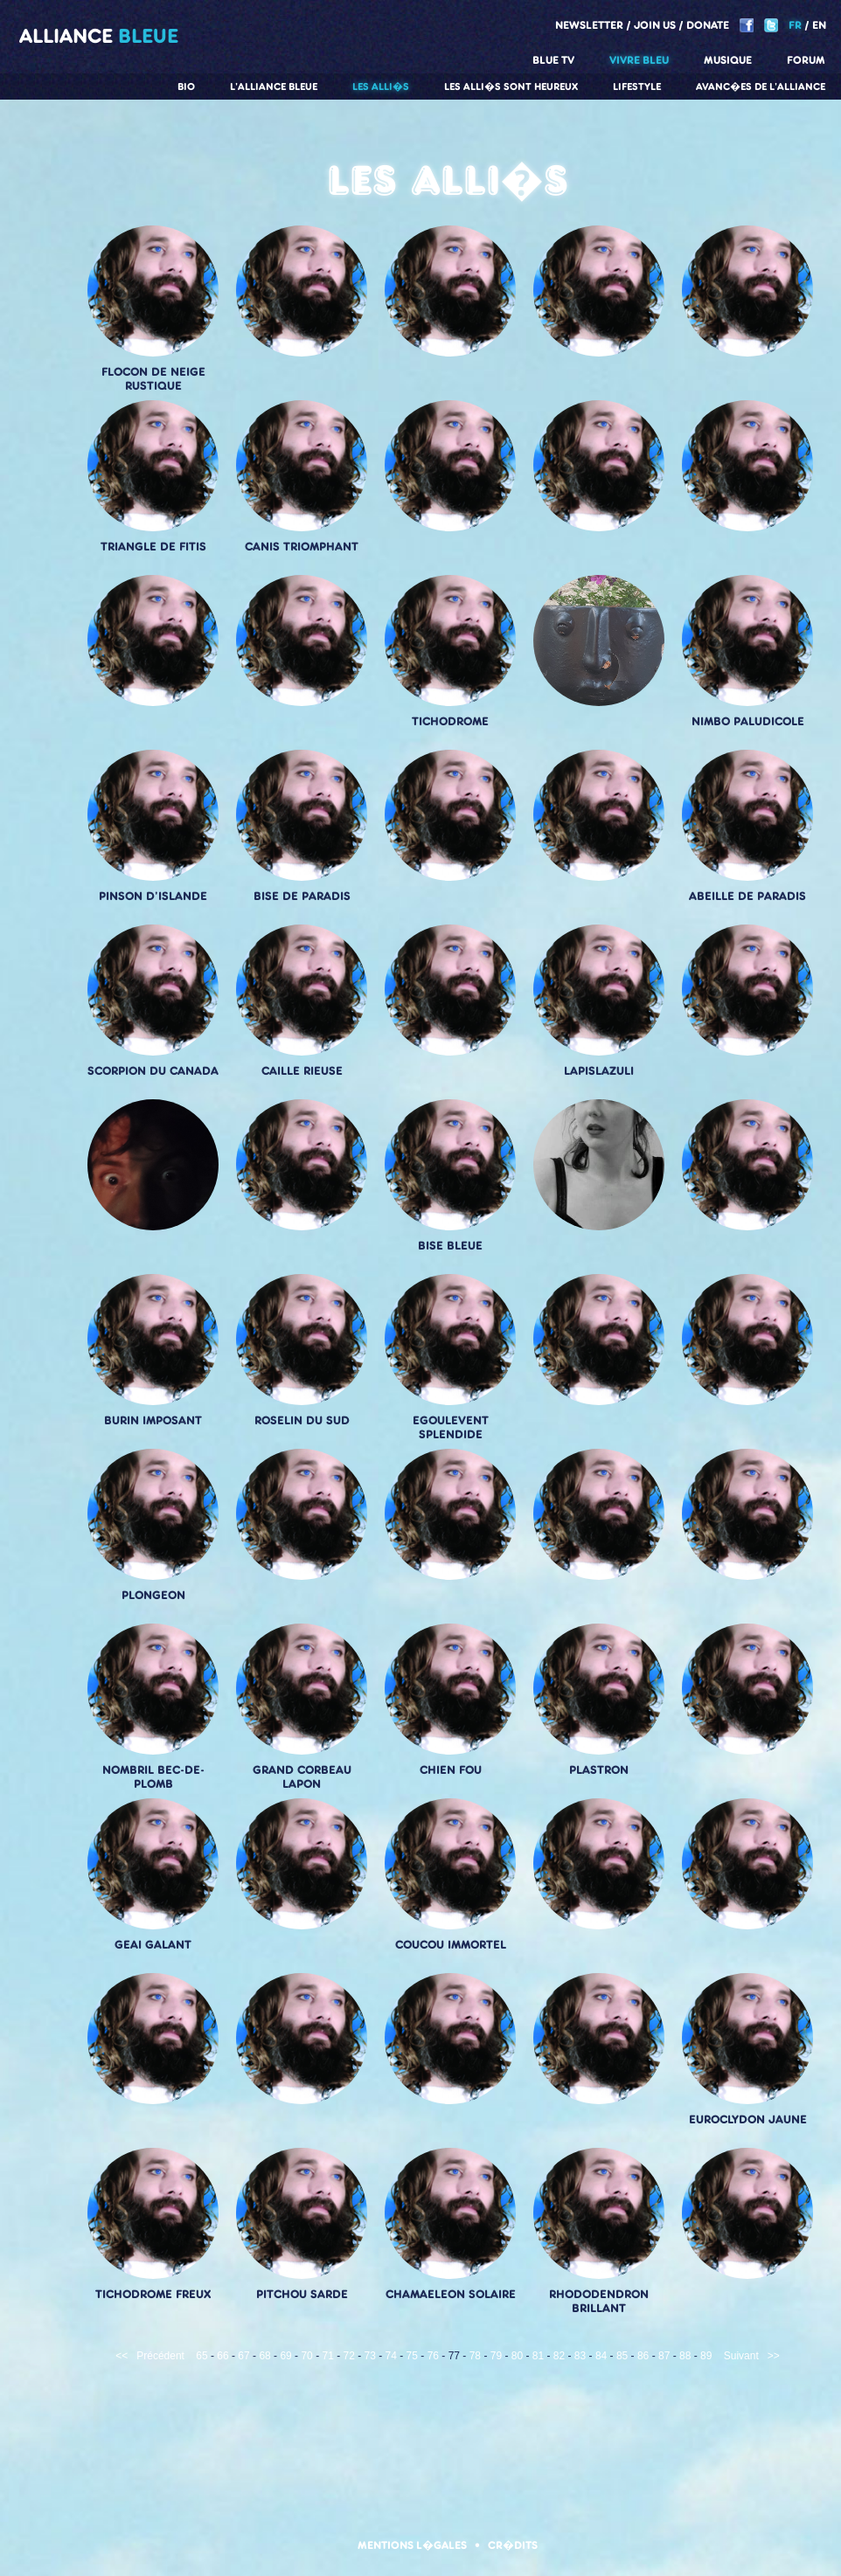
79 (496, 2356)
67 (243, 2356)
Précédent (160, 2356)
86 (643, 2356)
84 (601, 2356)
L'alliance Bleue (273, 86)
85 (622, 2356)
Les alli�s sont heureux (511, 86)
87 (664, 2356)
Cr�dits (513, 2545)
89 (706, 2356)
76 (433, 2356)
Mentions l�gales (412, 2545)
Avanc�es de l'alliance (760, 86)
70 (306, 2356)
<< (121, 2356)
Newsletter (589, 24)
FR (795, 24)
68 (264, 2356)
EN (819, 24)
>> (774, 2356)
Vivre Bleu (639, 59)
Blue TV (553, 59)
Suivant (741, 2356)
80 (517, 2356)
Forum (806, 59)
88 (685, 2356)
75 (412, 2356)
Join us (655, 24)
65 (201, 2356)
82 (559, 2356)
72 (349, 2356)
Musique (728, 59)
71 (327, 2356)
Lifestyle (637, 86)
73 (370, 2356)
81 (538, 2356)
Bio (186, 86)
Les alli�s (380, 86)
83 (580, 2356)
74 (391, 2356)
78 (475, 2356)
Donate (707, 24)
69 (285, 2356)
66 (222, 2356)
